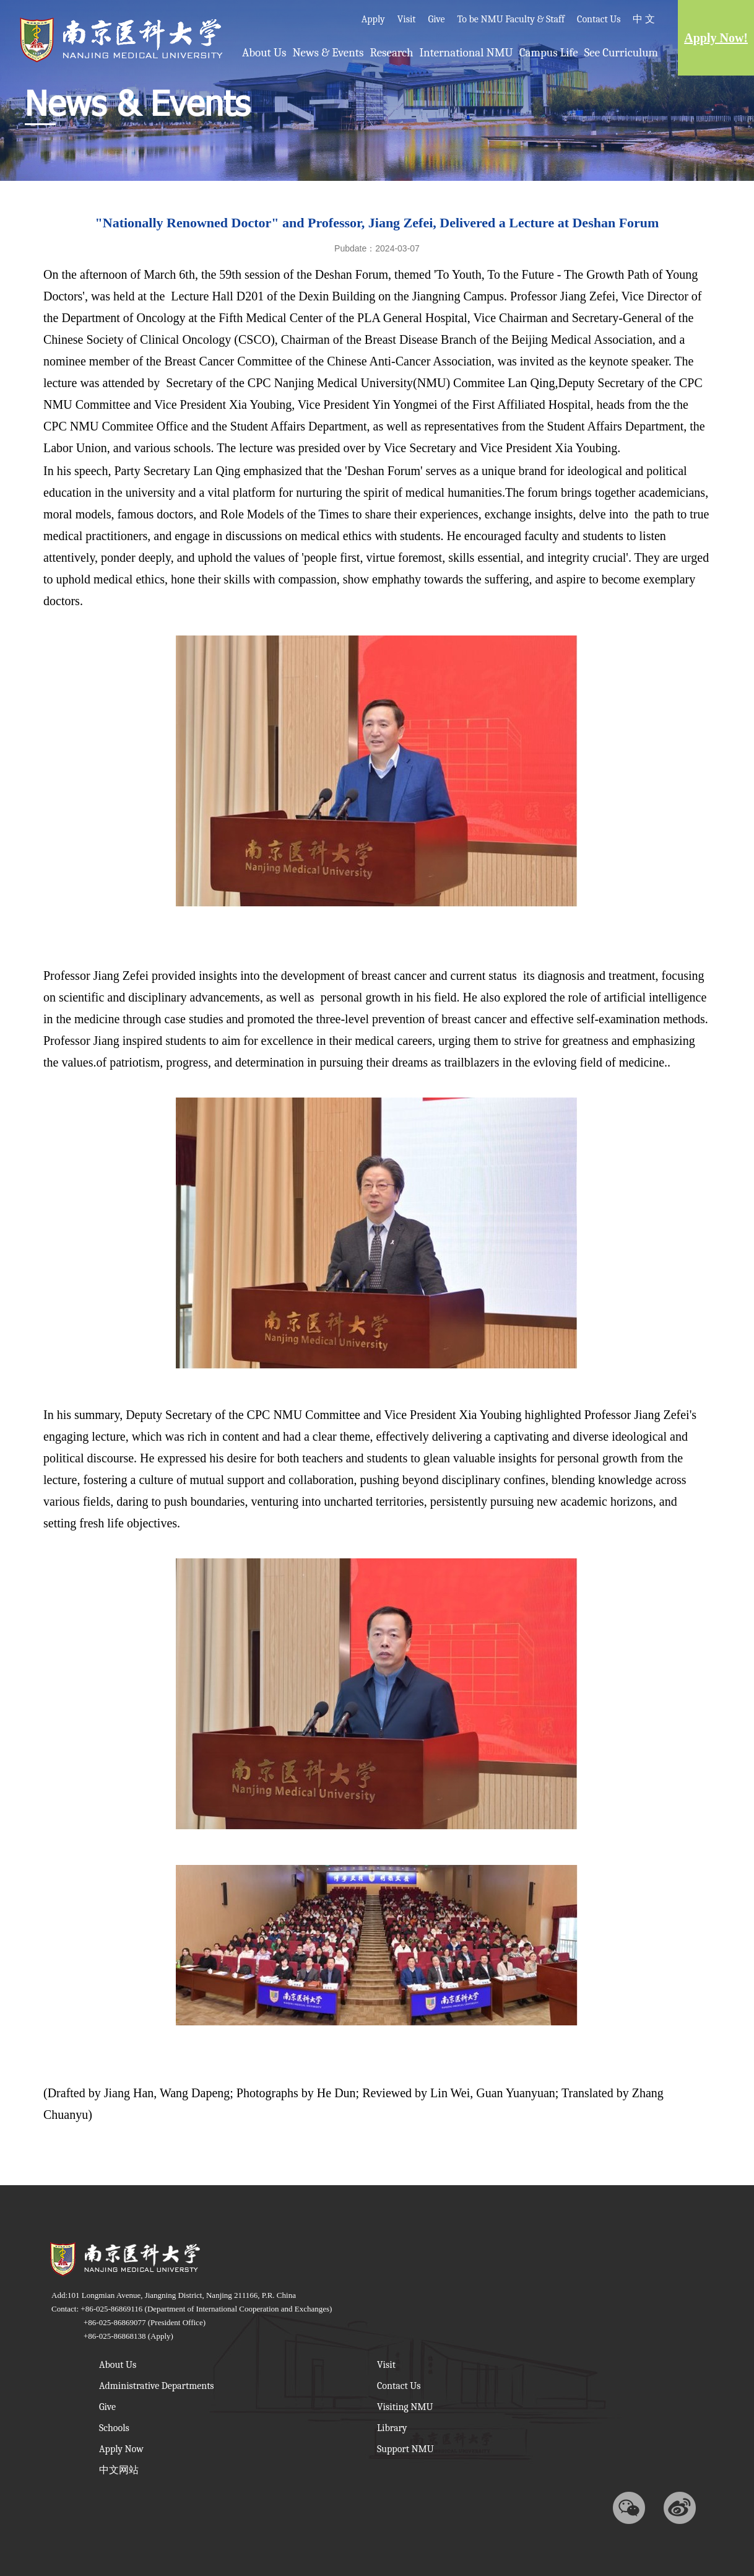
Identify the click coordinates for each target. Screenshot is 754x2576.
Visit (406, 19)
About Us (264, 52)
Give (436, 19)
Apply (373, 19)
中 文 (644, 19)
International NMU (466, 52)
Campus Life (548, 52)
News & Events (327, 52)
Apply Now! (716, 38)
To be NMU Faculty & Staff (511, 19)
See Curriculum (621, 52)
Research (391, 52)
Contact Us (598, 19)
